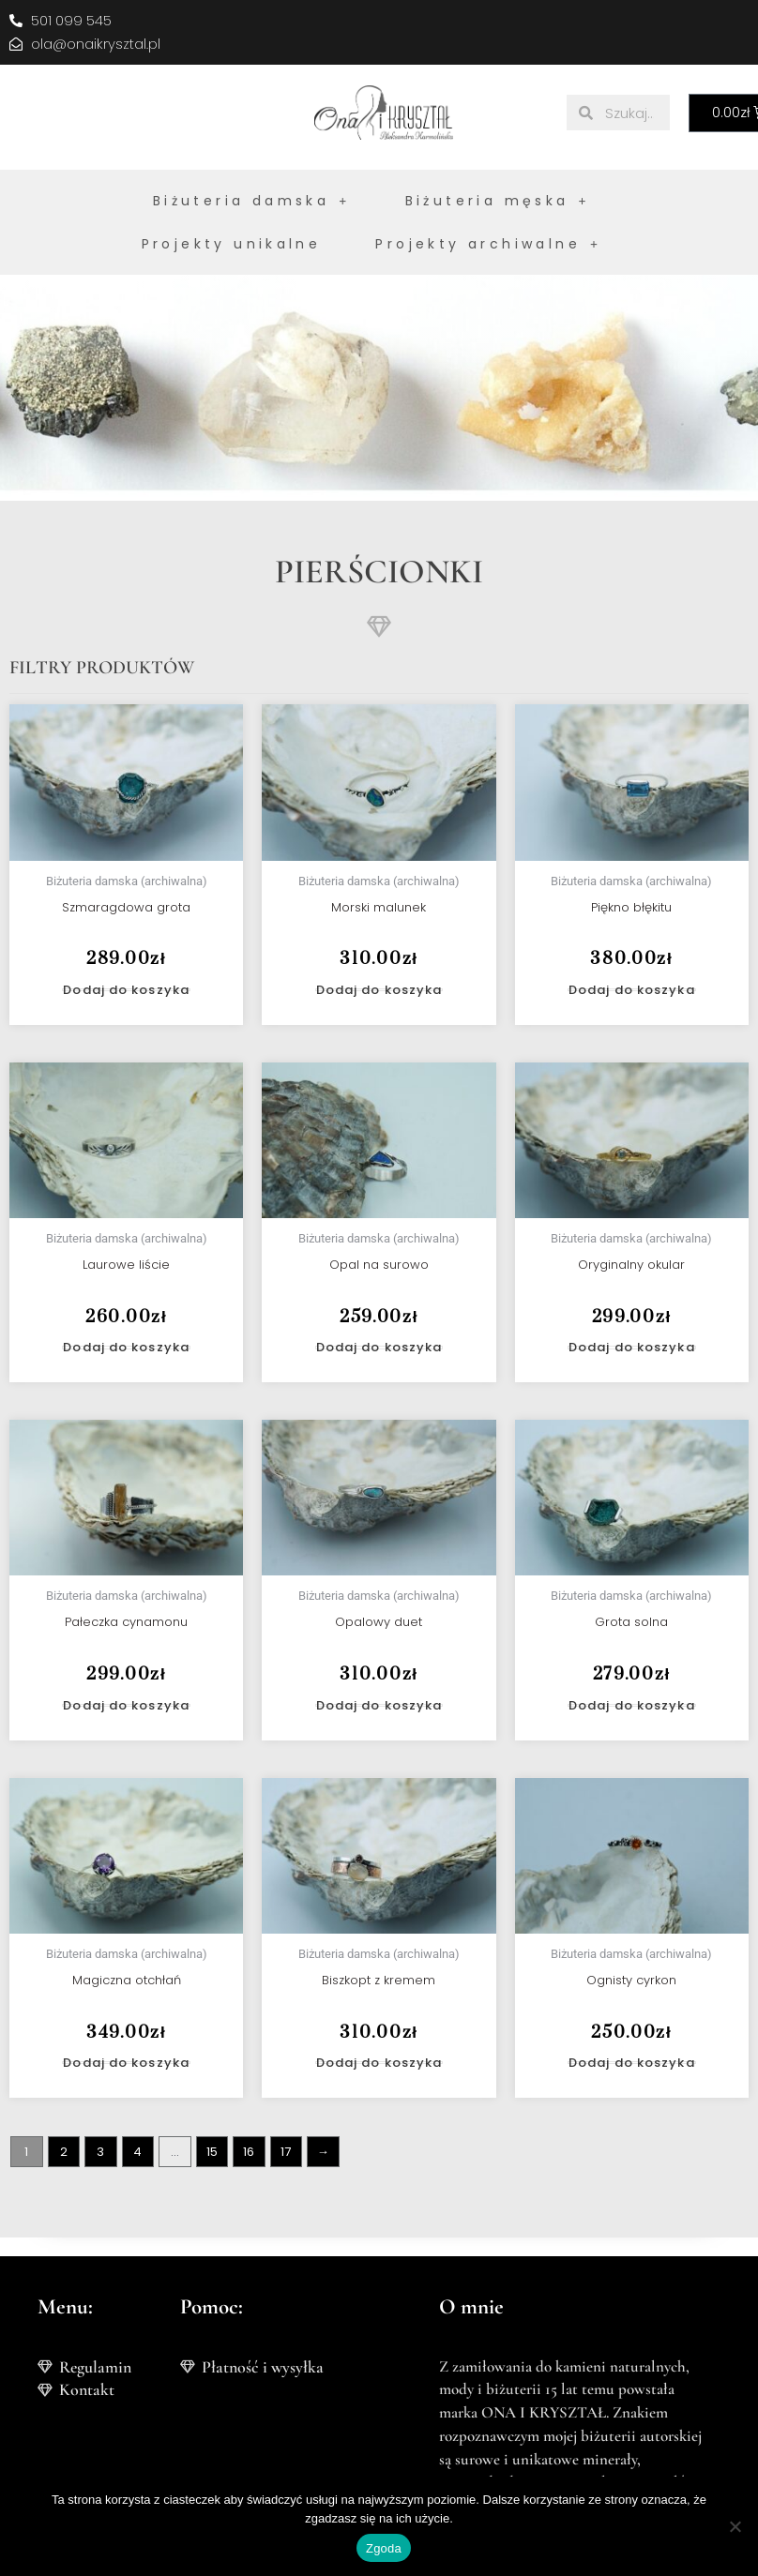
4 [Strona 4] (137, 2152)
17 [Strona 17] (285, 2152)
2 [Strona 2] (64, 2152)
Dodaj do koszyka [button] (126, 989)
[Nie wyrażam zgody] (734, 2526)
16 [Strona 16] (248, 2152)
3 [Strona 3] (100, 2152)
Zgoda (384, 2548)
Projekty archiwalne (488, 244)
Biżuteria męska (497, 201)
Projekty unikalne (232, 243)
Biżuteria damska (252, 201)
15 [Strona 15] (212, 2152)
